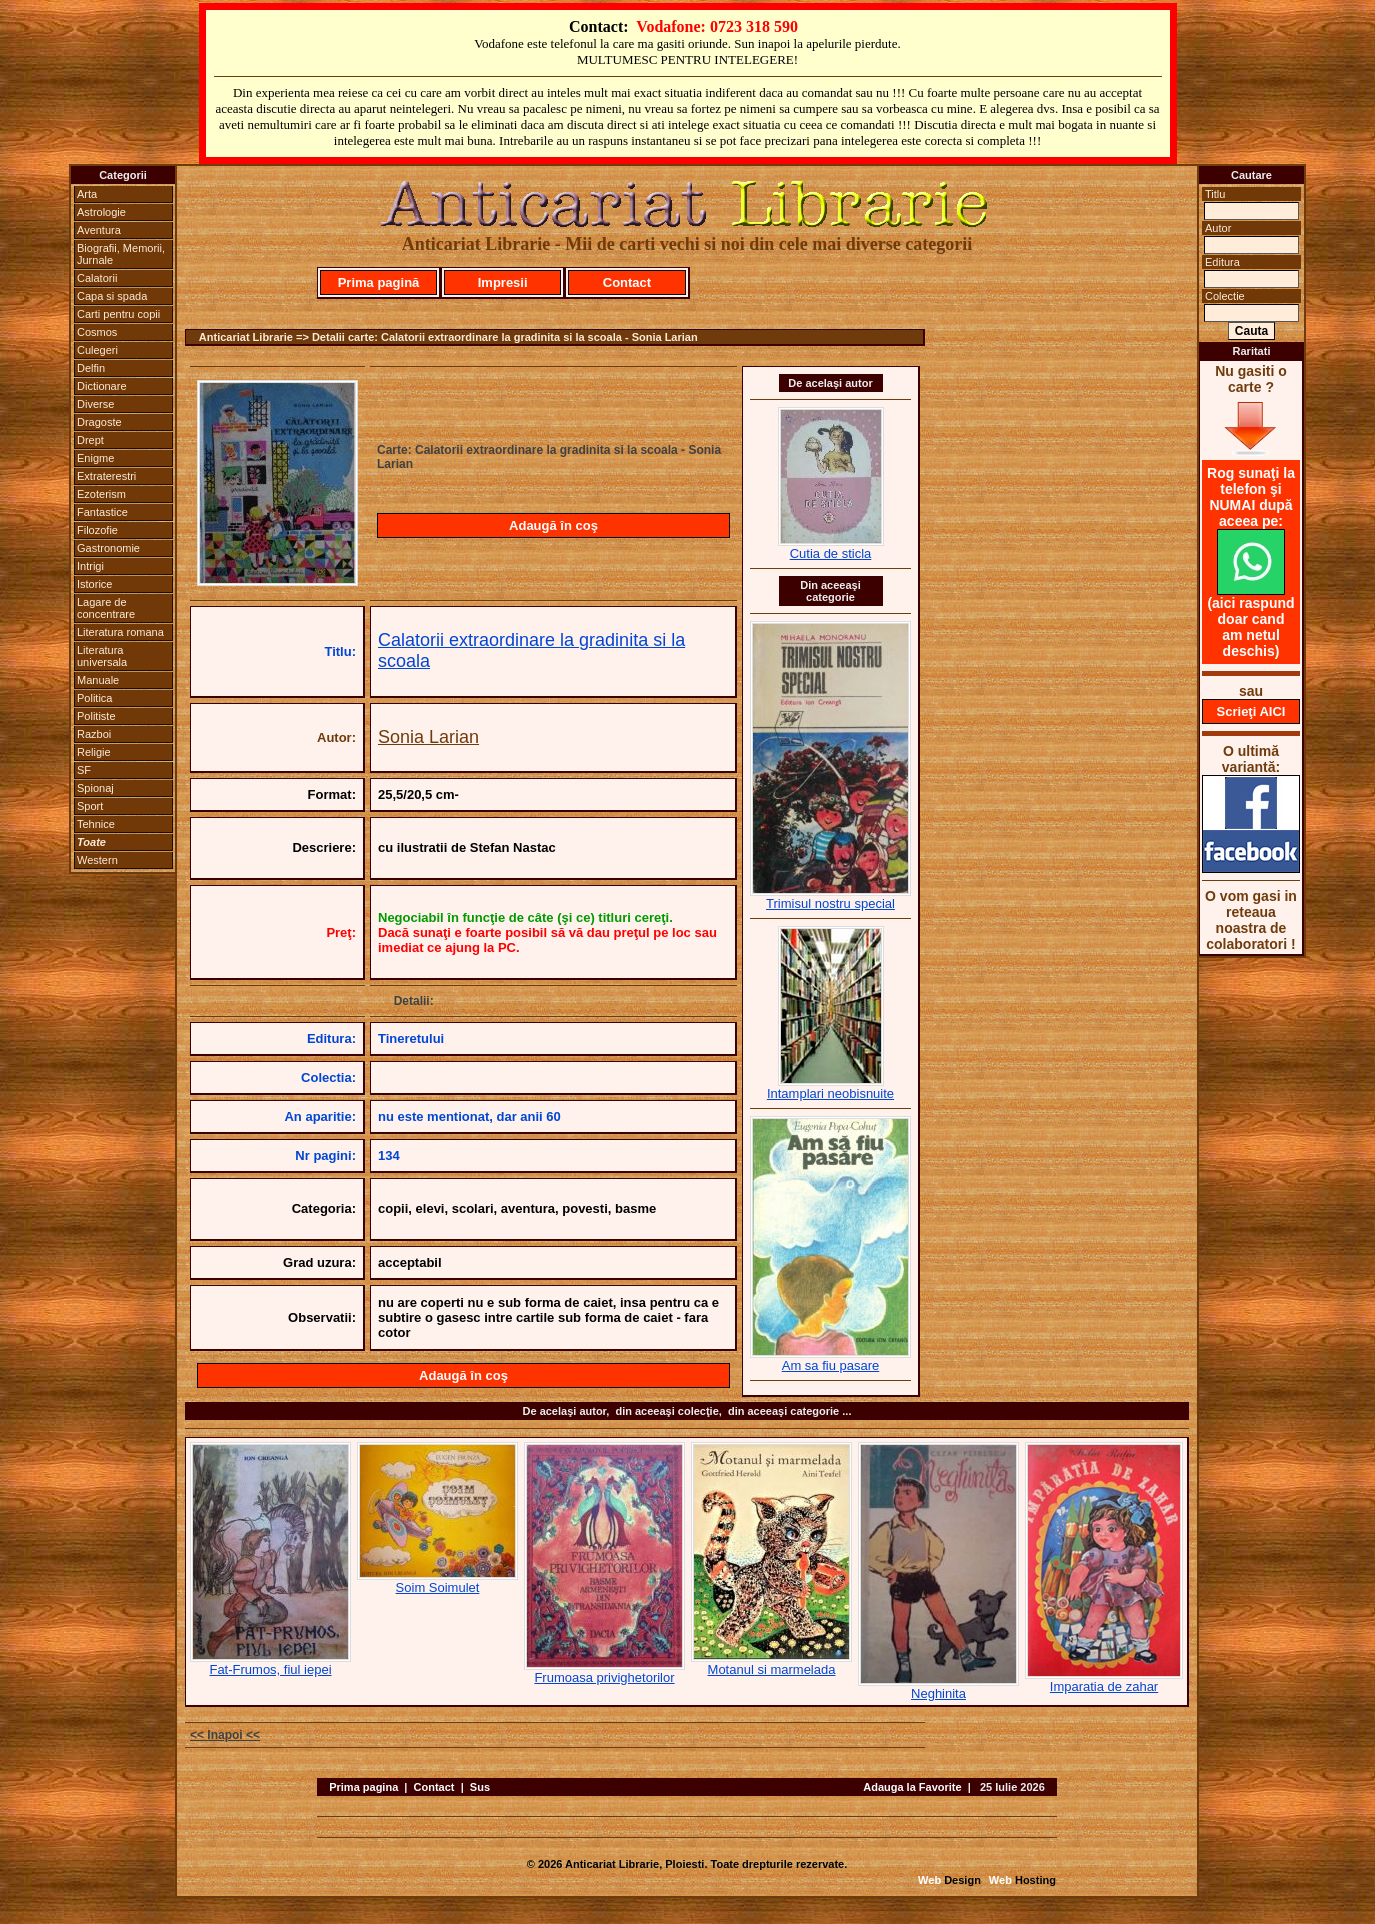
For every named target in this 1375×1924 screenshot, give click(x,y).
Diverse (95, 404)
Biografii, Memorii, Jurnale (121, 254)
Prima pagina (363, 1787)
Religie (94, 752)
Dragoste (99, 422)
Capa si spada (112, 296)
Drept (90, 440)
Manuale (98, 680)
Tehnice (96, 824)
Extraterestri (106, 476)
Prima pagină (379, 282)
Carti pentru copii (118, 314)
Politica (94, 698)
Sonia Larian (428, 737)
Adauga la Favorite (912, 1787)
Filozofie (97, 530)
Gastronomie (108, 548)
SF (84, 770)
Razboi (94, 734)
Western (97, 860)
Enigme (95, 458)
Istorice (94, 584)
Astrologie (101, 212)
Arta (87, 194)
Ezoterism (101, 494)
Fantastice (102, 512)
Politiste (96, 716)
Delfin (91, 368)
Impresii (503, 282)
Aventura (99, 230)
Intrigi (90, 566)
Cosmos (97, 332)
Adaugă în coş (553, 525)
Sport (90, 806)
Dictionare (102, 386)
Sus (480, 1787)
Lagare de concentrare (106, 608)
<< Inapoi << (225, 1735)
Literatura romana (120, 632)
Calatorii (97, 278)
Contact (627, 282)
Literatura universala (102, 656)
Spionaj (95, 788)
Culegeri (97, 350)
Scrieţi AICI (1251, 711)
